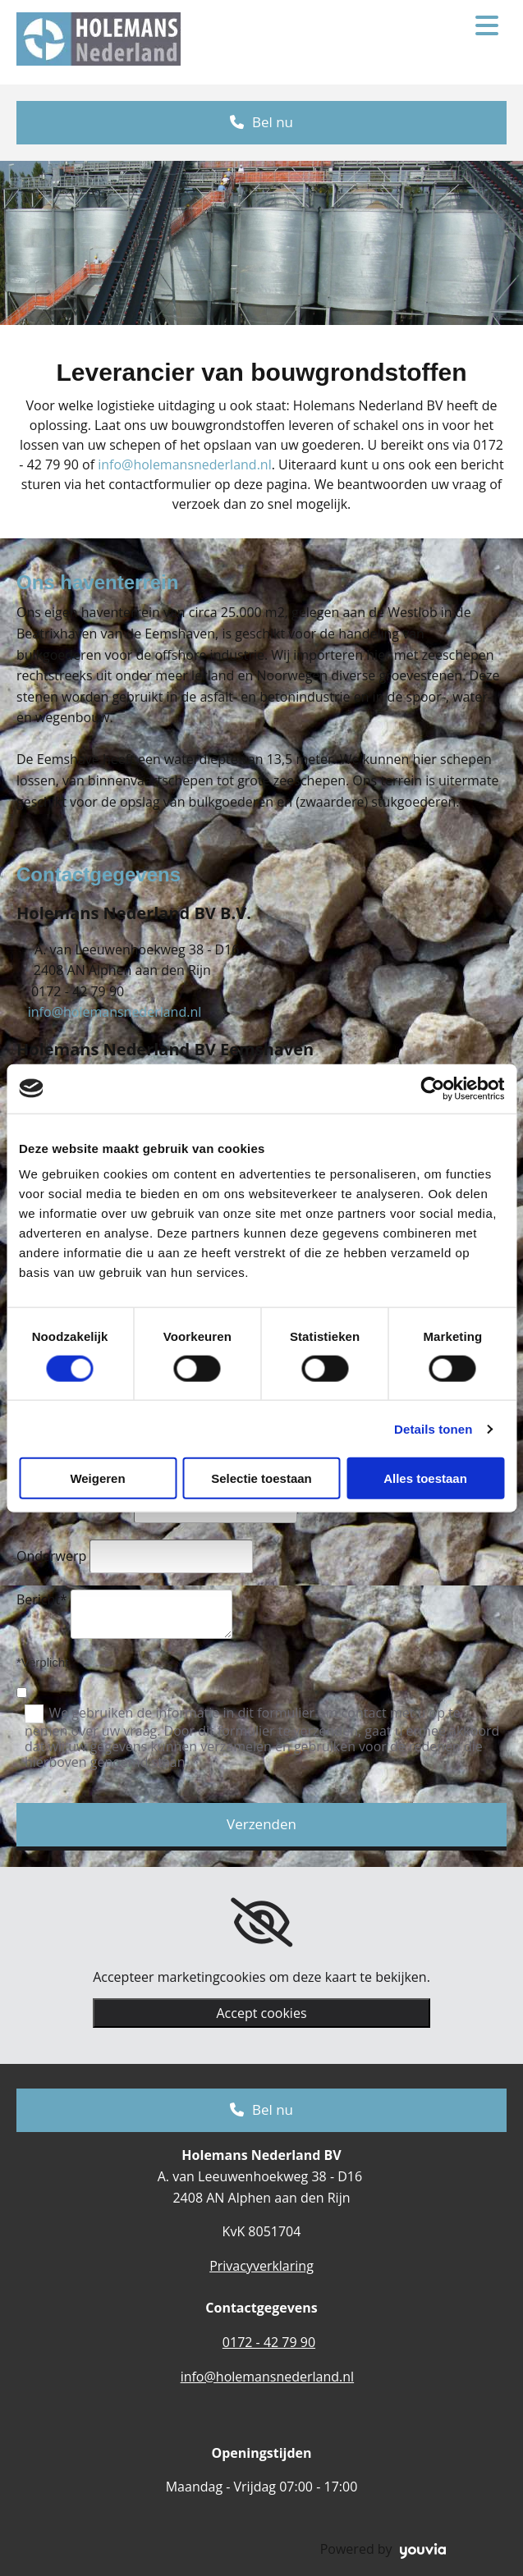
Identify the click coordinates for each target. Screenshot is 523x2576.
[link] (261, 1922)
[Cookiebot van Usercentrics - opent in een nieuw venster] (432, 1088)
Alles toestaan (425, 1478)
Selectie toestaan (261, 1478)
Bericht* (41, 1599)
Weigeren (97, 1478)
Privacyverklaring (261, 2266)
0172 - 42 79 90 (269, 2342)
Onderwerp (51, 1556)
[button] (261, 122)
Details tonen (433, 1428)
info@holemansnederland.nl (185, 464)
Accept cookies (261, 2013)
